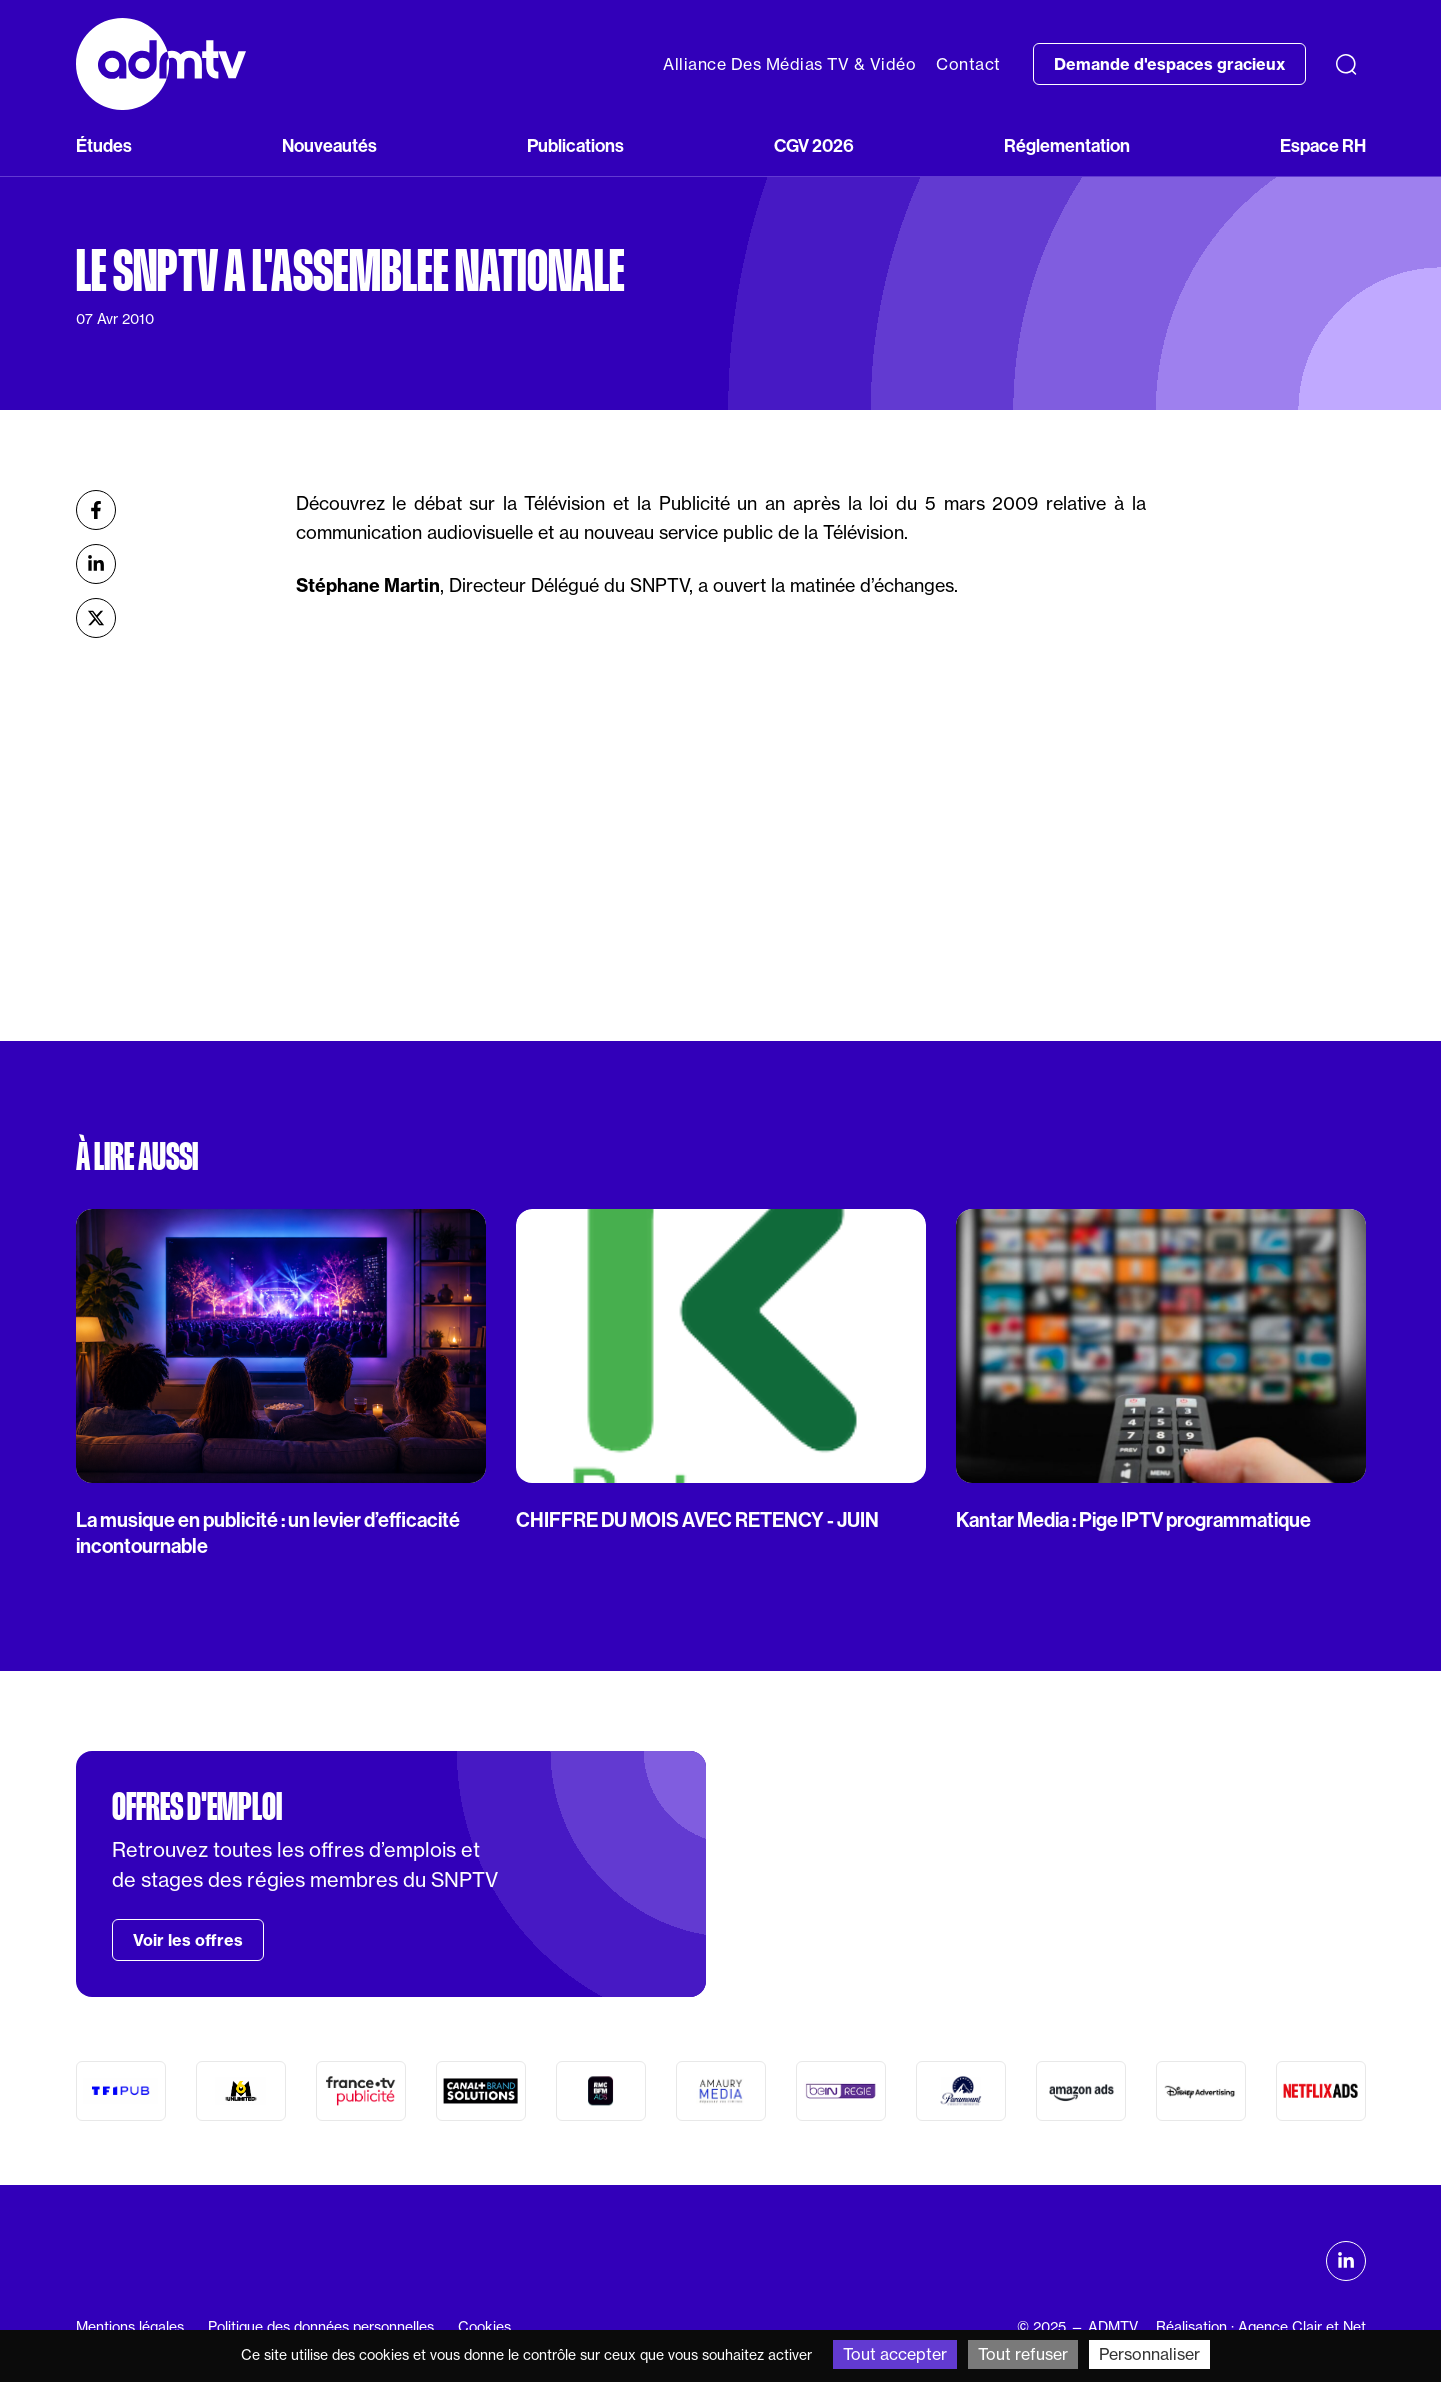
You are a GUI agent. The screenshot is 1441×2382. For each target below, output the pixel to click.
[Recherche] (1346, 64)
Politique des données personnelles (321, 2327)
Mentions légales (130, 2327)
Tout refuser (1023, 2354)
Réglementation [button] (1067, 145)
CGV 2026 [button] (814, 145)
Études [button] (104, 145)
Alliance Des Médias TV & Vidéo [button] (789, 64)
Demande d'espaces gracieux (1169, 64)
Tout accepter (895, 2354)
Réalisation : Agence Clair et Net (1261, 2327)
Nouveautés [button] (329, 145)
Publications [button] (575, 145)
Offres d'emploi (197, 1807)
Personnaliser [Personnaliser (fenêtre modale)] (1149, 2354)
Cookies (484, 2327)
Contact (968, 64)
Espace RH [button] (1323, 145)
